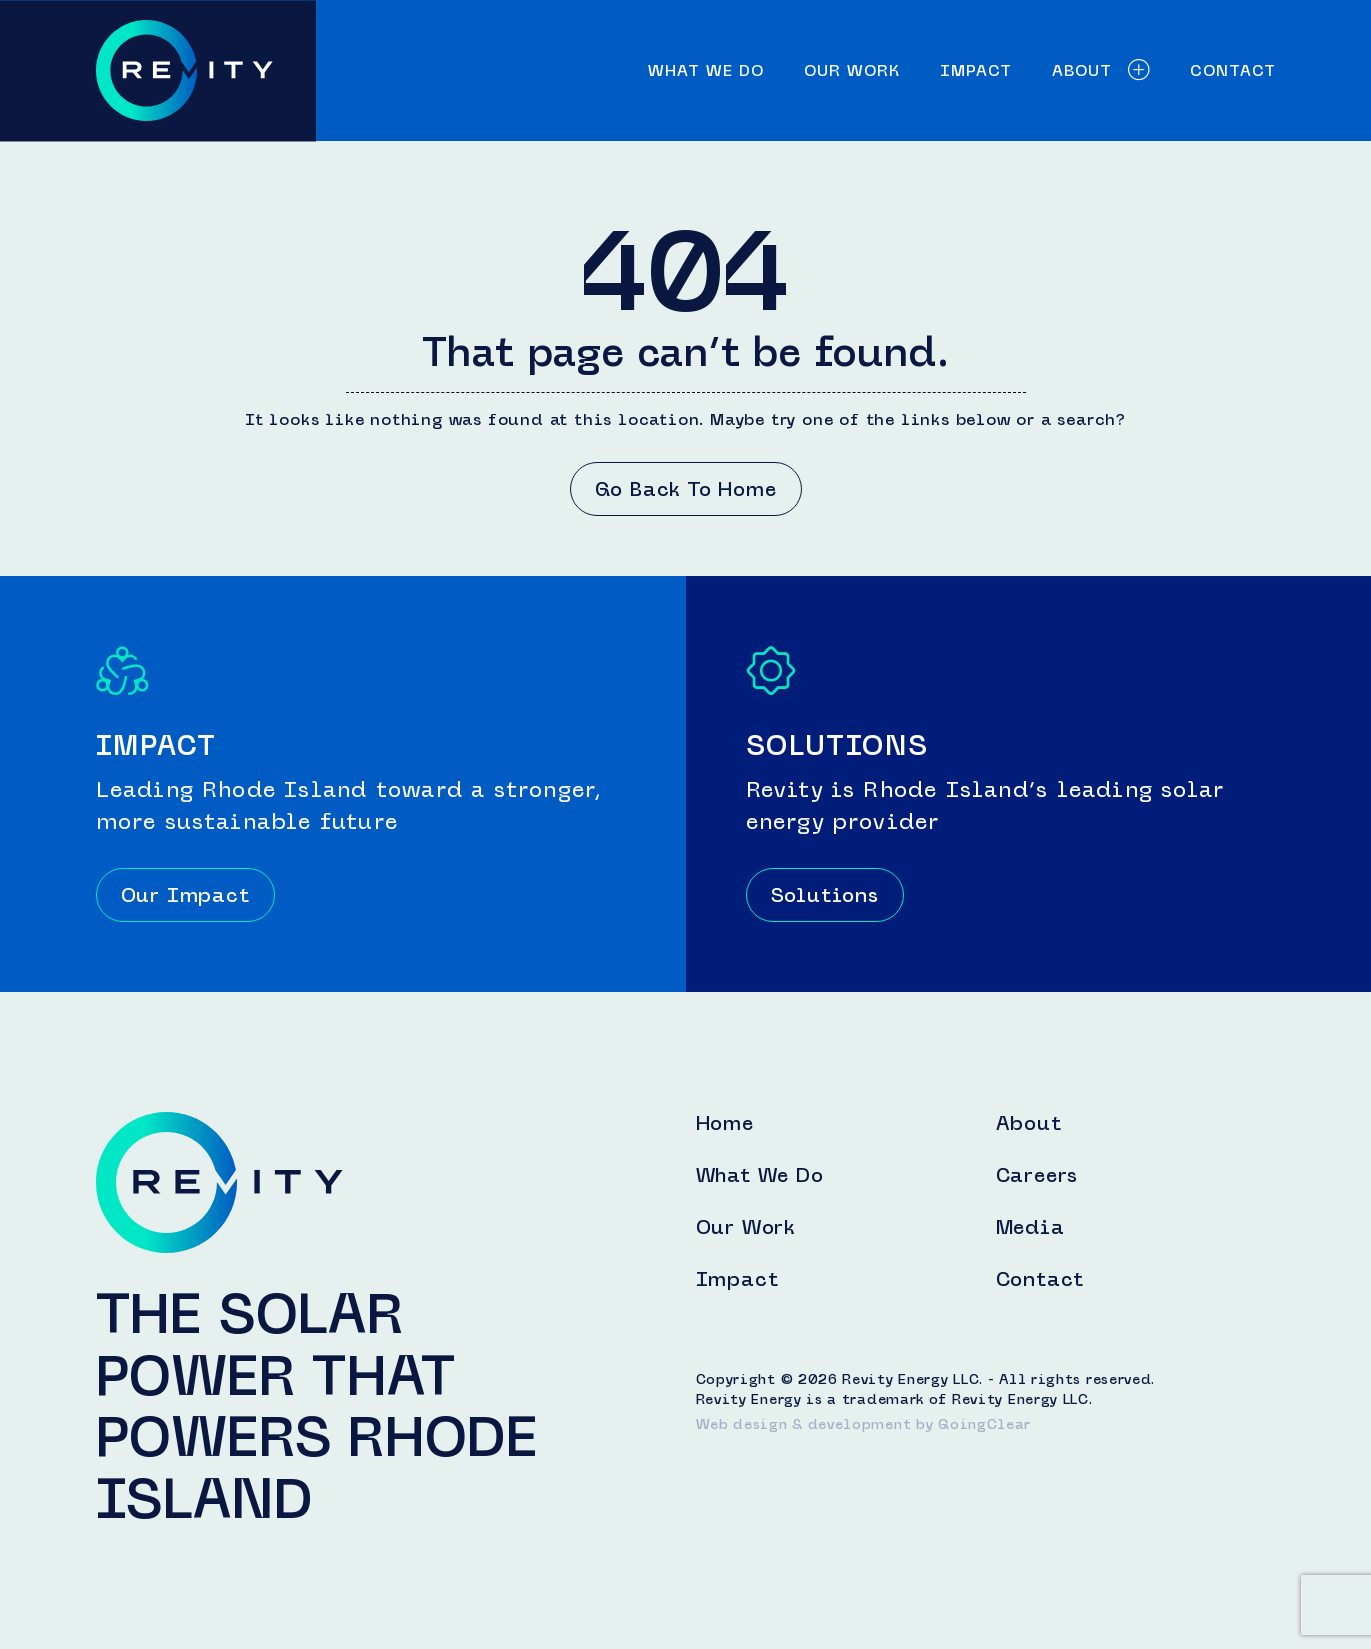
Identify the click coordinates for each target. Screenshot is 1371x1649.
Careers (1037, 1175)
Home (725, 1123)
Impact (976, 70)
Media (1030, 1227)
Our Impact (185, 895)
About (1101, 70)
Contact (1233, 70)
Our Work (852, 70)
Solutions (825, 895)
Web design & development (804, 1424)
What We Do (706, 70)
